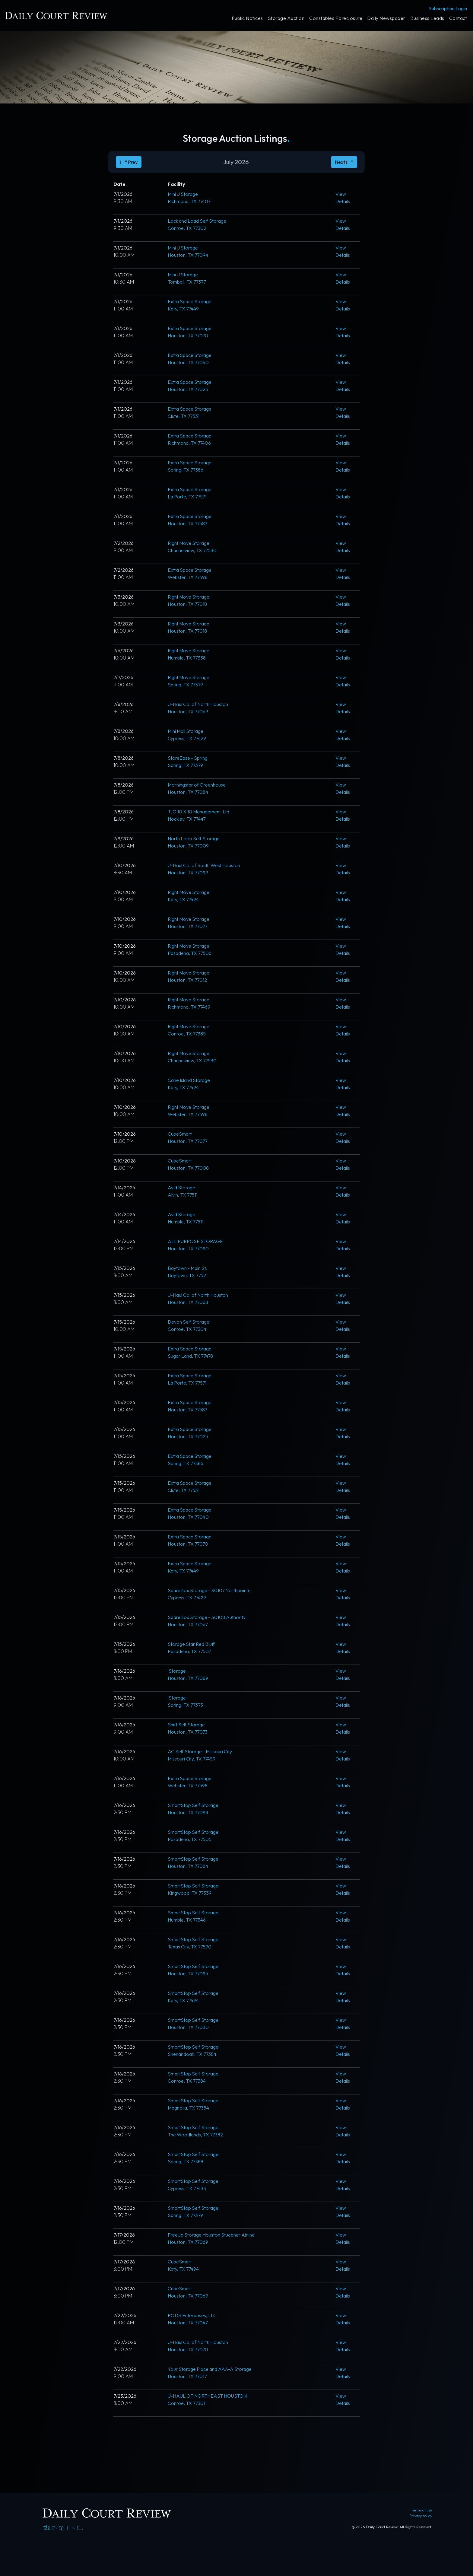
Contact (458, 18)
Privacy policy (420, 2515)
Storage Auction (286, 18)
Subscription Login (448, 8)
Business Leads (427, 18)
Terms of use (422, 2510)
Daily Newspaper (386, 18)
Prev (129, 162)
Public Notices (247, 18)
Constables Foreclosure (335, 18)
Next (344, 162)
